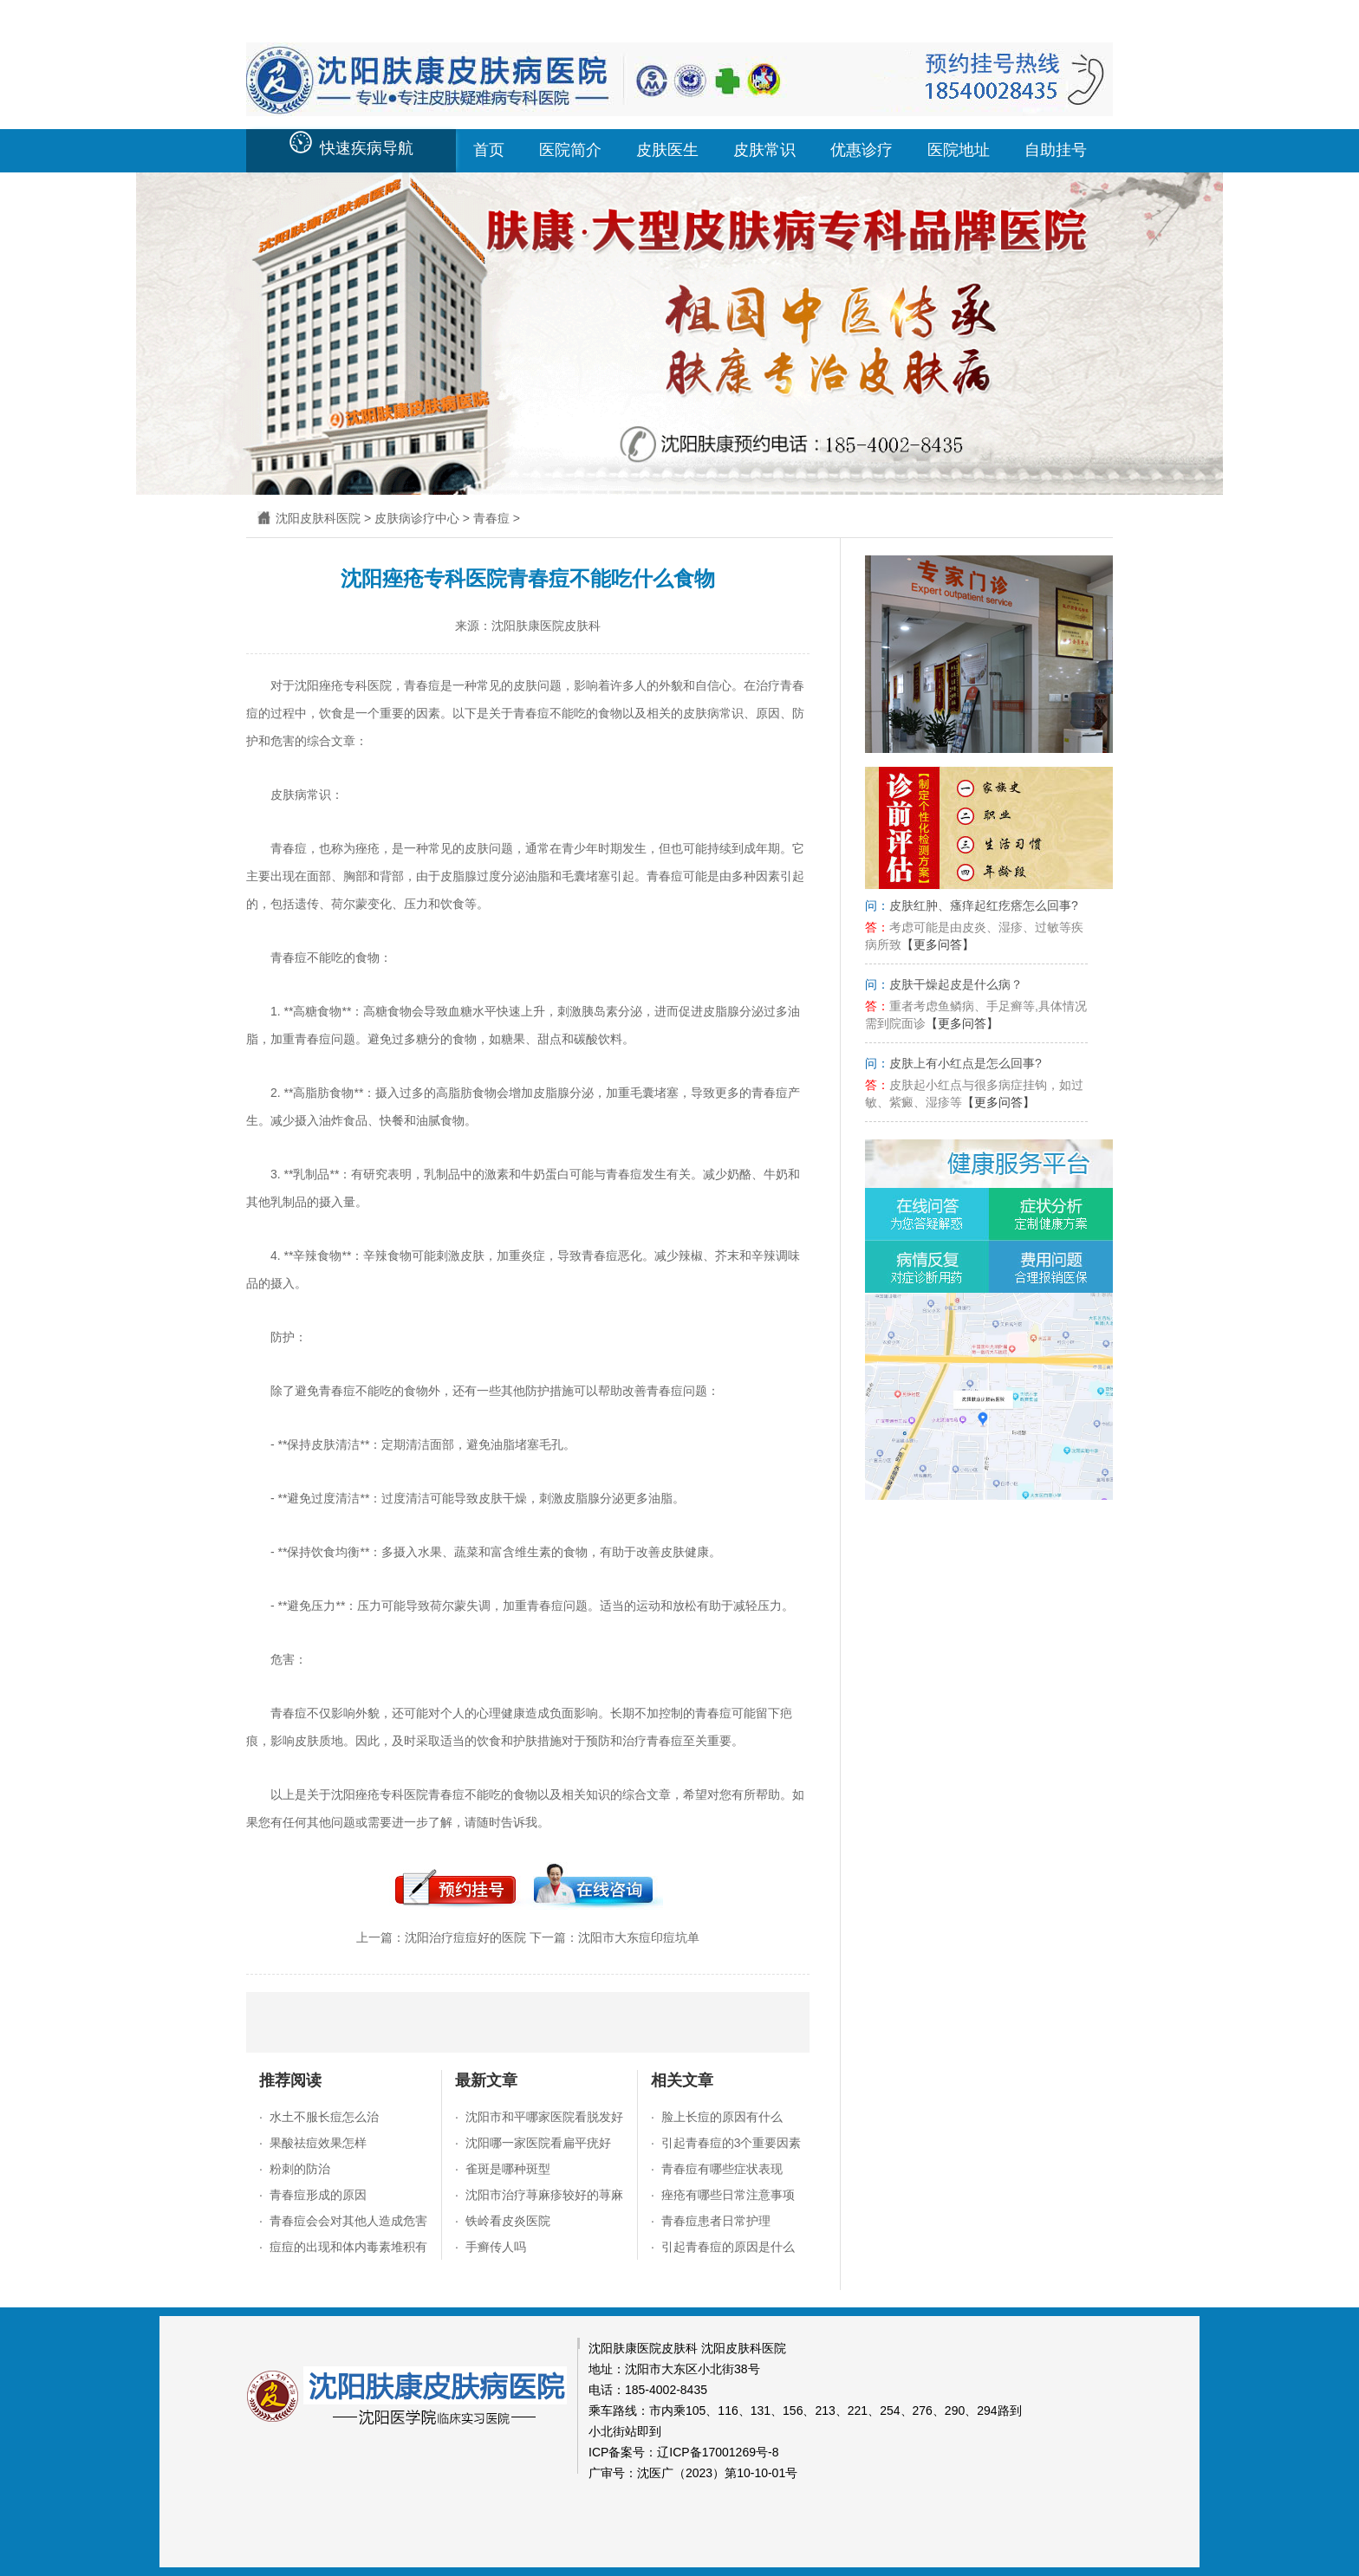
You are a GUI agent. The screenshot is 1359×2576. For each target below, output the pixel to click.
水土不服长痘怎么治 (324, 2117)
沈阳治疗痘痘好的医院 (465, 1937)
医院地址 (958, 150)
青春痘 (491, 518)
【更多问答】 (937, 944)
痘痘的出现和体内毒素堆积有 (348, 2247)
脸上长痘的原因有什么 (722, 2117)
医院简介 (570, 150)
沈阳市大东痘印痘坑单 (638, 1937)
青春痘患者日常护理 (716, 2221)
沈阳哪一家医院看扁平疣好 (538, 2143)
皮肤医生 (667, 150)
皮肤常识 (764, 150)
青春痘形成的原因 (318, 2195)
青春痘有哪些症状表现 (722, 2169)
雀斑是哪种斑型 (507, 2169)
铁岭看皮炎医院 (507, 2221)
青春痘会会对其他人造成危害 (348, 2221)
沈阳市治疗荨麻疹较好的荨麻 (544, 2195)
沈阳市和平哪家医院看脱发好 (544, 2117)
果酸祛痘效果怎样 (318, 2143)
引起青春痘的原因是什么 (728, 2247)
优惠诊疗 (861, 150)
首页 (488, 150)
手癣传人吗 (495, 2247)
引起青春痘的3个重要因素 (731, 2143)
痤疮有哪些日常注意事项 (728, 2195)
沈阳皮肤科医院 (318, 518)
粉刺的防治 (300, 2169)
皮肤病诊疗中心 (416, 518)
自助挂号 (1055, 150)
